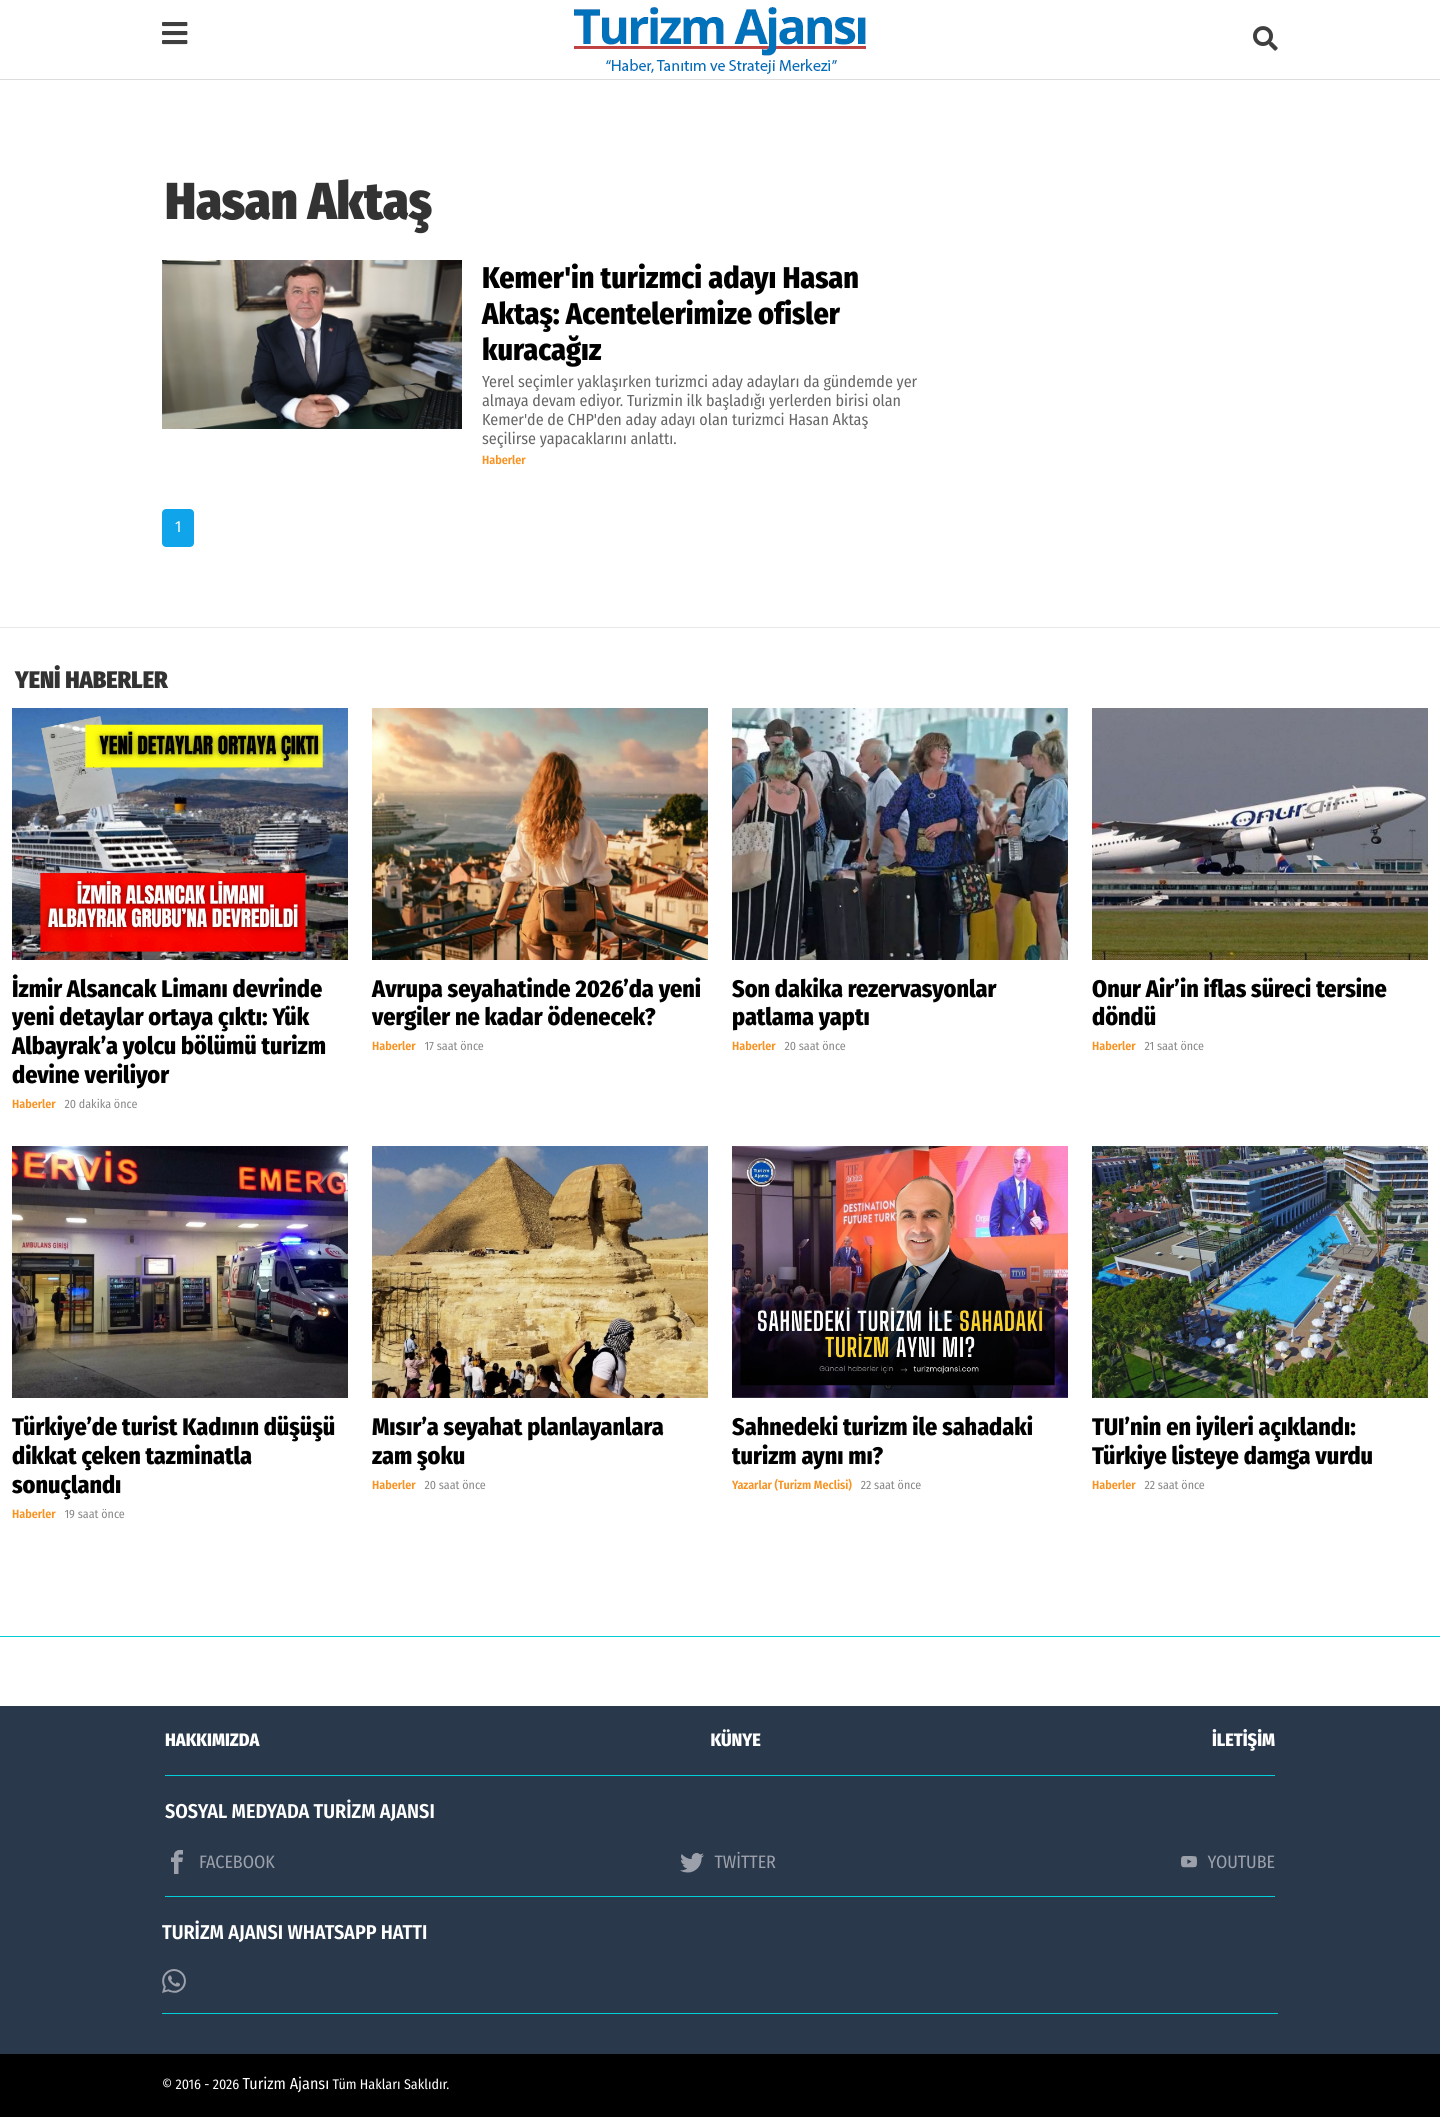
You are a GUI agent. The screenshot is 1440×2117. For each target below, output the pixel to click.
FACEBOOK (220, 1862)
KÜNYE (736, 1740)
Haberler (504, 461)
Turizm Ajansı (286, 2084)
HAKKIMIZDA (212, 1740)
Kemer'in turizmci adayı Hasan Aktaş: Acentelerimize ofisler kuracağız (670, 314)
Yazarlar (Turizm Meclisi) (792, 1486)
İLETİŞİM (1243, 1740)
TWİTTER (727, 1862)
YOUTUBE (1228, 1862)
